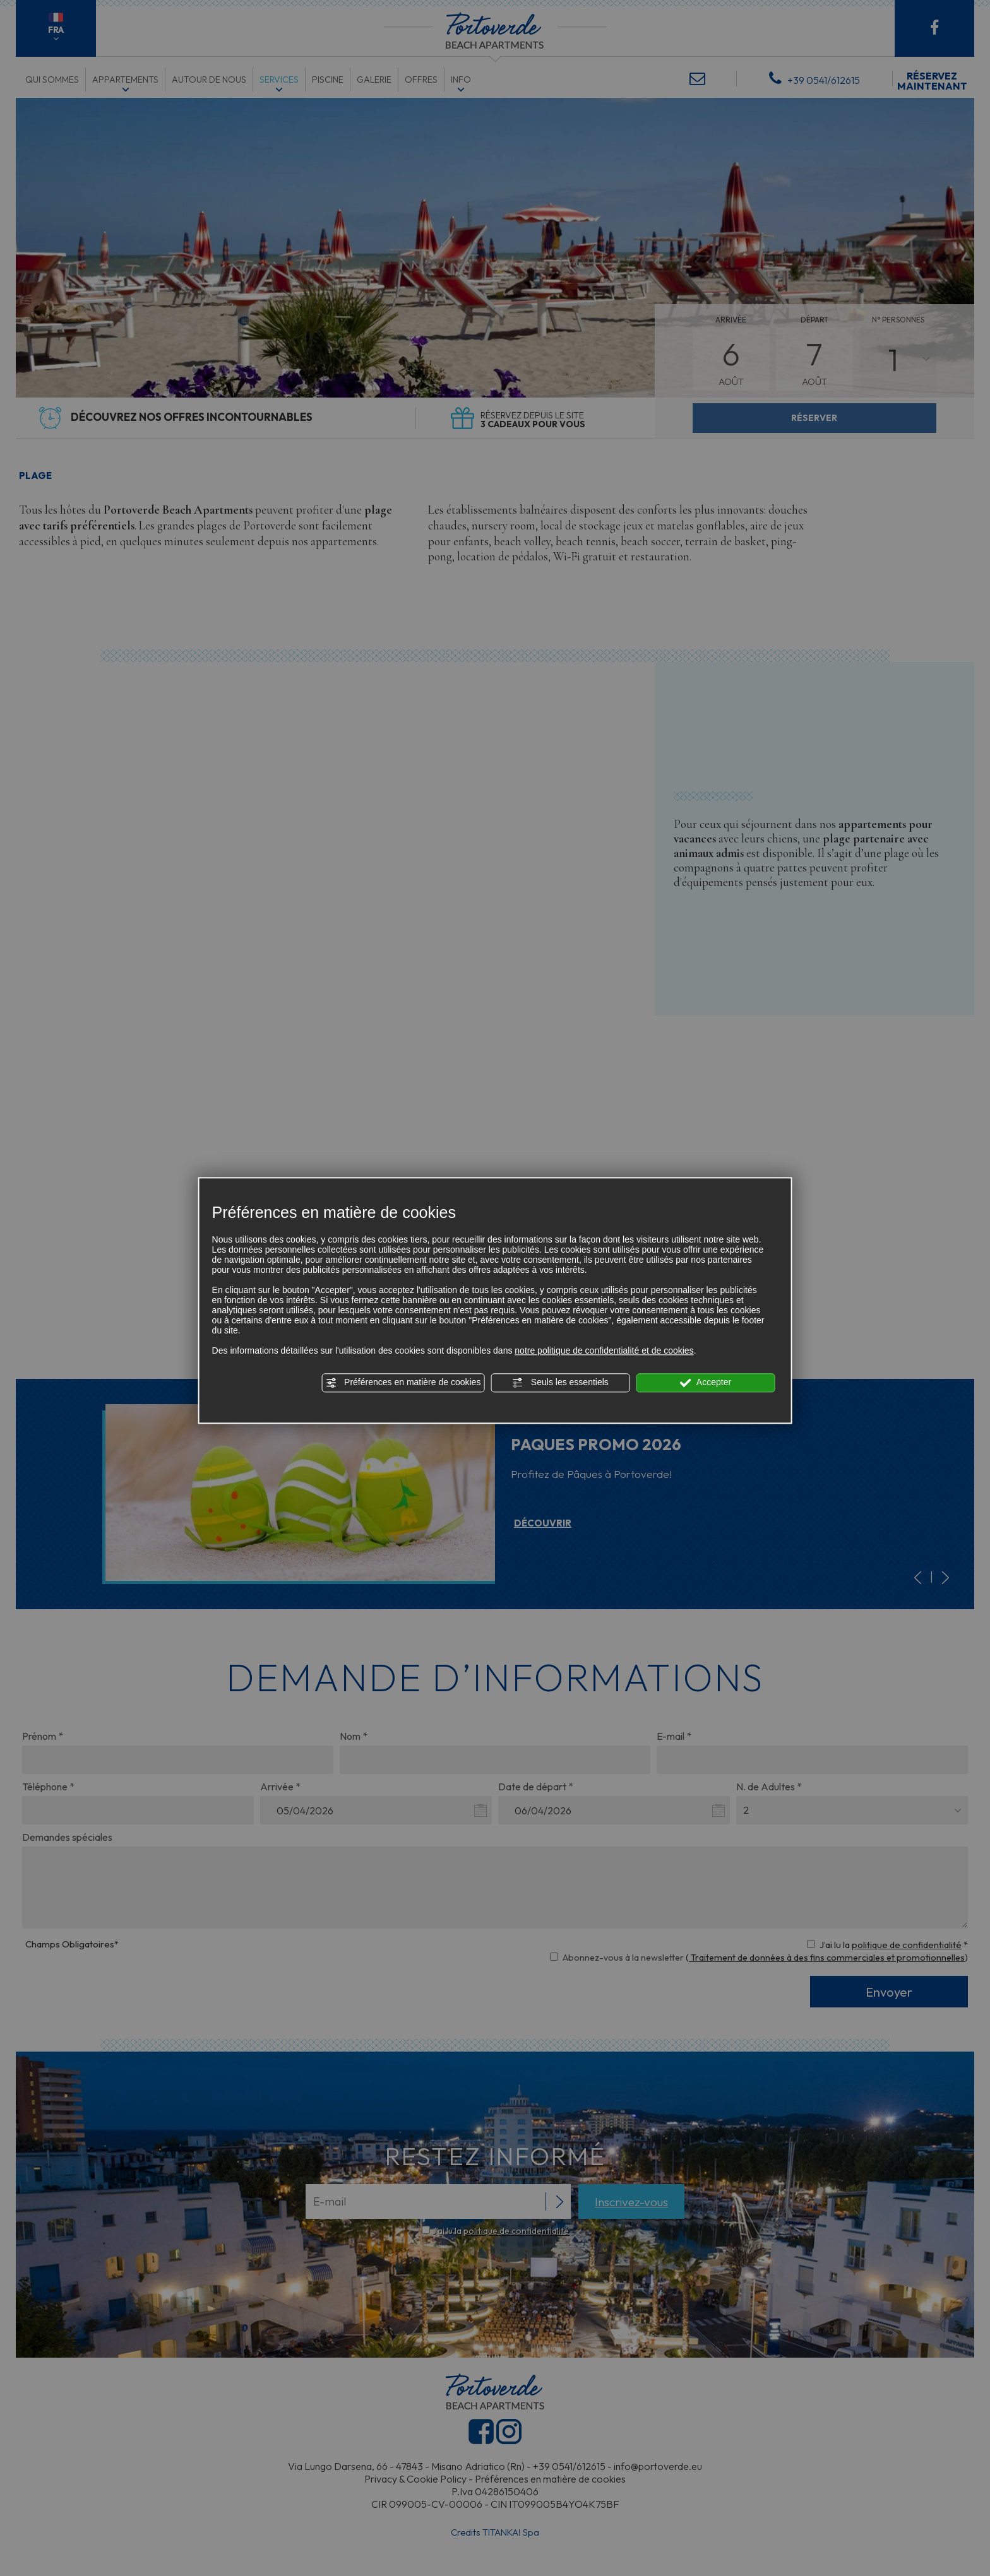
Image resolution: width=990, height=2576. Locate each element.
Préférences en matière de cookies (402, 1382)
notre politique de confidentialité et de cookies (604, 1350)
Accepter (705, 1382)
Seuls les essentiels (560, 1382)
